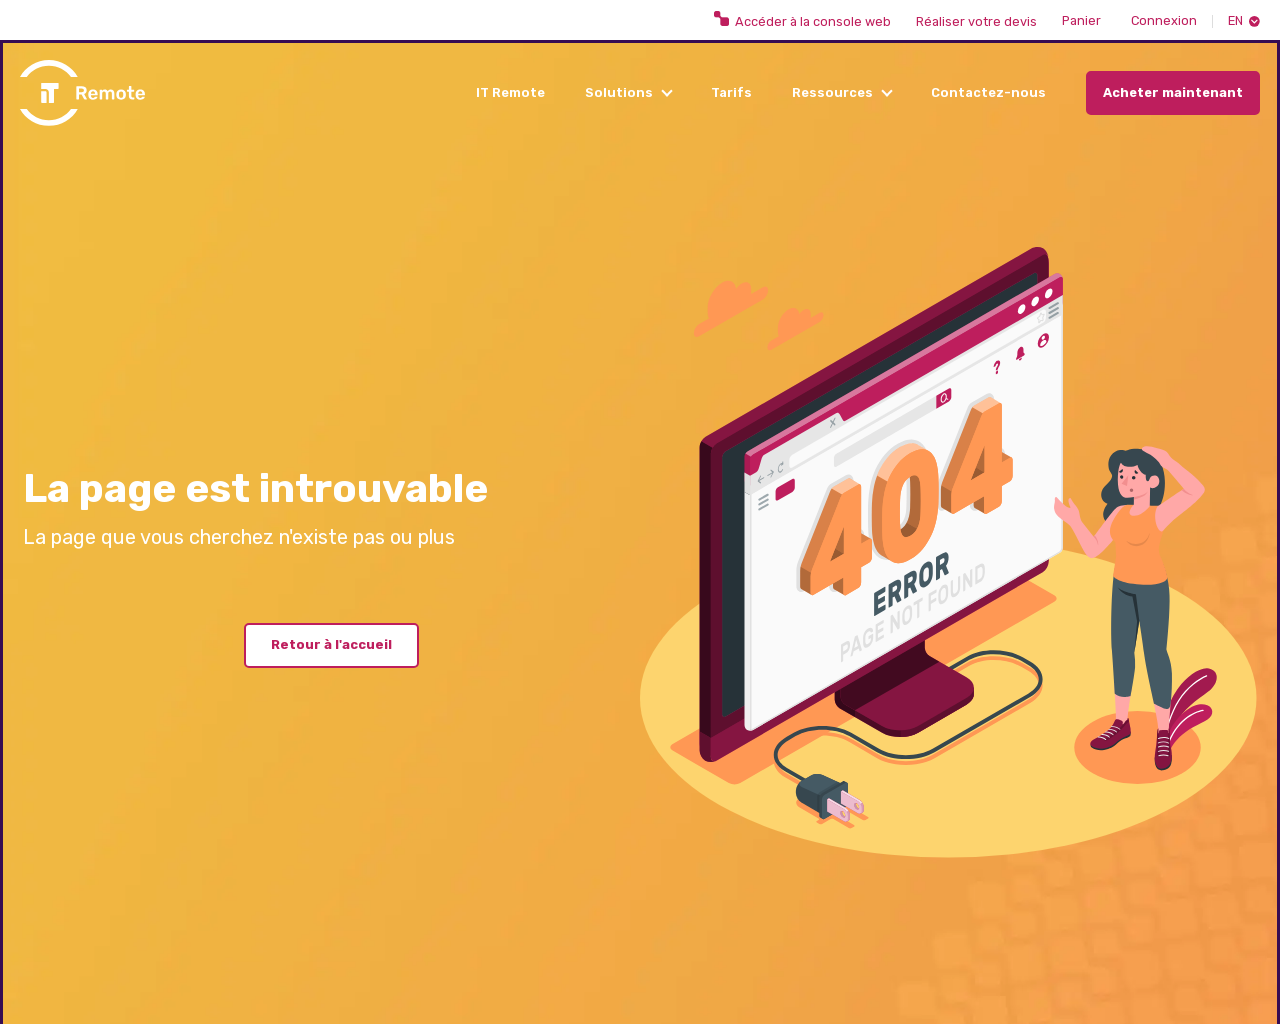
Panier (1081, 21)
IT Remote (510, 92)
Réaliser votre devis (976, 22)
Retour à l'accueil (331, 644)
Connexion (1164, 21)
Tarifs (731, 92)
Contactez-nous (988, 92)
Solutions (619, 92)
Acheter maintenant (1173, 92)
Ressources (832, 92)
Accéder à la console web (802, 20)
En (1235, 21)
